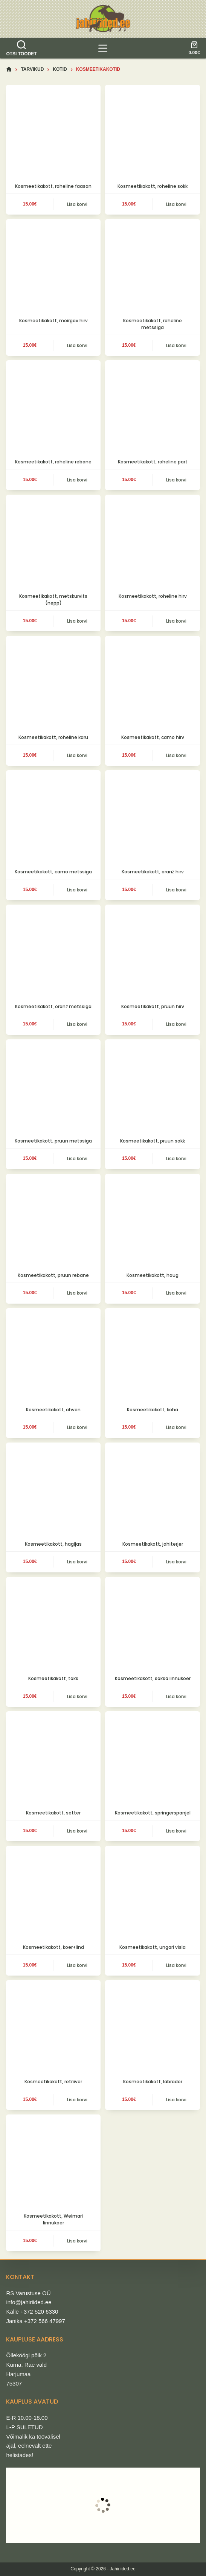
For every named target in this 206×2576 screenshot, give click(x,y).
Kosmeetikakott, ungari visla (152, 1947)
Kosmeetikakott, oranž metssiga (53, 1006)
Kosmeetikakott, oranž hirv (153, 871)
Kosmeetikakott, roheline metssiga (152, 324)
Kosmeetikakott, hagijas (53, 1544)
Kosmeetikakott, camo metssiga (53, 871)
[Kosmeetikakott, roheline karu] (53, 683)
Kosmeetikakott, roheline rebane (53, 462)
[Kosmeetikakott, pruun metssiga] (53, 1086)
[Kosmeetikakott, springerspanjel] (152, 1758)
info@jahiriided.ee (28, 2302)
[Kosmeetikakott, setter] (53, 1758)
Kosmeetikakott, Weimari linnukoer (53, 2219)
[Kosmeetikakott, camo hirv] (152, 683)
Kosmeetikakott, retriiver (53, 2081)
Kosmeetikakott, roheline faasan (53, 186)
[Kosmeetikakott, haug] (152, 1221)
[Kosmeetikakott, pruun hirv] (152, 952)
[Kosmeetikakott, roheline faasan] (53, 132)
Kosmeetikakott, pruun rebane (53, 1275)
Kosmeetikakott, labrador (152, 2081)
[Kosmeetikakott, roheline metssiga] (152, 266)
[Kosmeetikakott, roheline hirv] (152, 542)
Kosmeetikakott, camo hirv (152, 737)
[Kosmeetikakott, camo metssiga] (53, 817)
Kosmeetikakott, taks (53, 1678)
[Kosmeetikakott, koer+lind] (53, 1893)
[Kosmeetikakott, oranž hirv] (152, 817)
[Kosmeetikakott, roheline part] (152, 407)
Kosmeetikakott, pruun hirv (152, 1006)
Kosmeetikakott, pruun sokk (152, 1141)
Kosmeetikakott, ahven (53, 1409)
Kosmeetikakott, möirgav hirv (53, 320)
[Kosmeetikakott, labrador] (152, 2027)
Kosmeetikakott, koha (152, 1409)
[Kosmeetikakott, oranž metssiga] (53, 952)
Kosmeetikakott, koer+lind (53, 1947)
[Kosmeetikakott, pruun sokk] (152, 1086)
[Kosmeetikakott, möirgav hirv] (53, 266)
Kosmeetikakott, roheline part (153, 462)
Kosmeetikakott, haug (153, 1275)
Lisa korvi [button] (77, 204)
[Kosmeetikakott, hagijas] (53, 1490)
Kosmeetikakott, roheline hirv (153, 596)
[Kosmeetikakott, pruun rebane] (53, 1221)
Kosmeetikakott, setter (53, 1813)
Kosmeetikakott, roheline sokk (152, 186)
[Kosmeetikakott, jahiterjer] (152, 1490)
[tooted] (102, 48)
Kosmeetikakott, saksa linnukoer (153, 1678)
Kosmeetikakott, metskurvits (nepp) (53, 599)
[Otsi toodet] (21, 48)
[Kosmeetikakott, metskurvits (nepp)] (53, 542)
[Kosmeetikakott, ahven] (53, 1355)
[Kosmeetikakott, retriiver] (53, 2027)
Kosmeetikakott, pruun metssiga (53, 1141)
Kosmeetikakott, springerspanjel (153, 1813)
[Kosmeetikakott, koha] (152, 1355)
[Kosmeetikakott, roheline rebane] (53, 407)
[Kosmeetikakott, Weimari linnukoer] (53, 2161)
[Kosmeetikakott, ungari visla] (152, 1893)
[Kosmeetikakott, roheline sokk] (152, 132)
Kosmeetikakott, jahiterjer (152, 1544)
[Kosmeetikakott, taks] (53, 1624)
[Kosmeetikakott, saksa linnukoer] (152, 1624)
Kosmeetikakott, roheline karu (53, 737)
